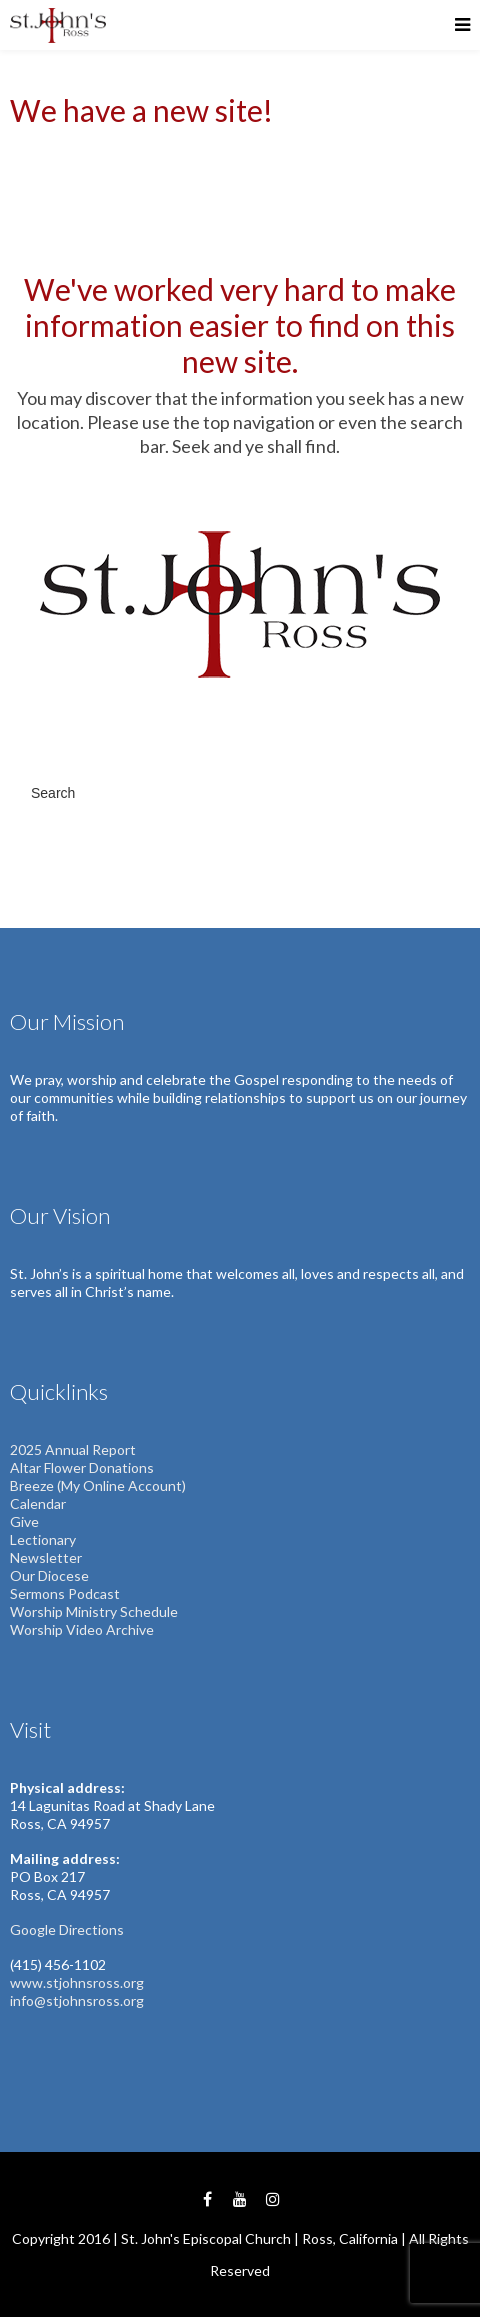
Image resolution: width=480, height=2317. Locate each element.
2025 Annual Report (73, 1449)
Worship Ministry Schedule (94, 1611)
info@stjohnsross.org (77, 2000)
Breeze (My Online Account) (98, 1485)
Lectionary (43, 1539)
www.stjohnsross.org (77, 1982)
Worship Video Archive (82, 1629)
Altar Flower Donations (82, 1467)
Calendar (38, 1503)
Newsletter (46, 1557)
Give (24, 1521)
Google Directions (67, 1929)
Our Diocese (49, 1575)
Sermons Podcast (65, 1593)
